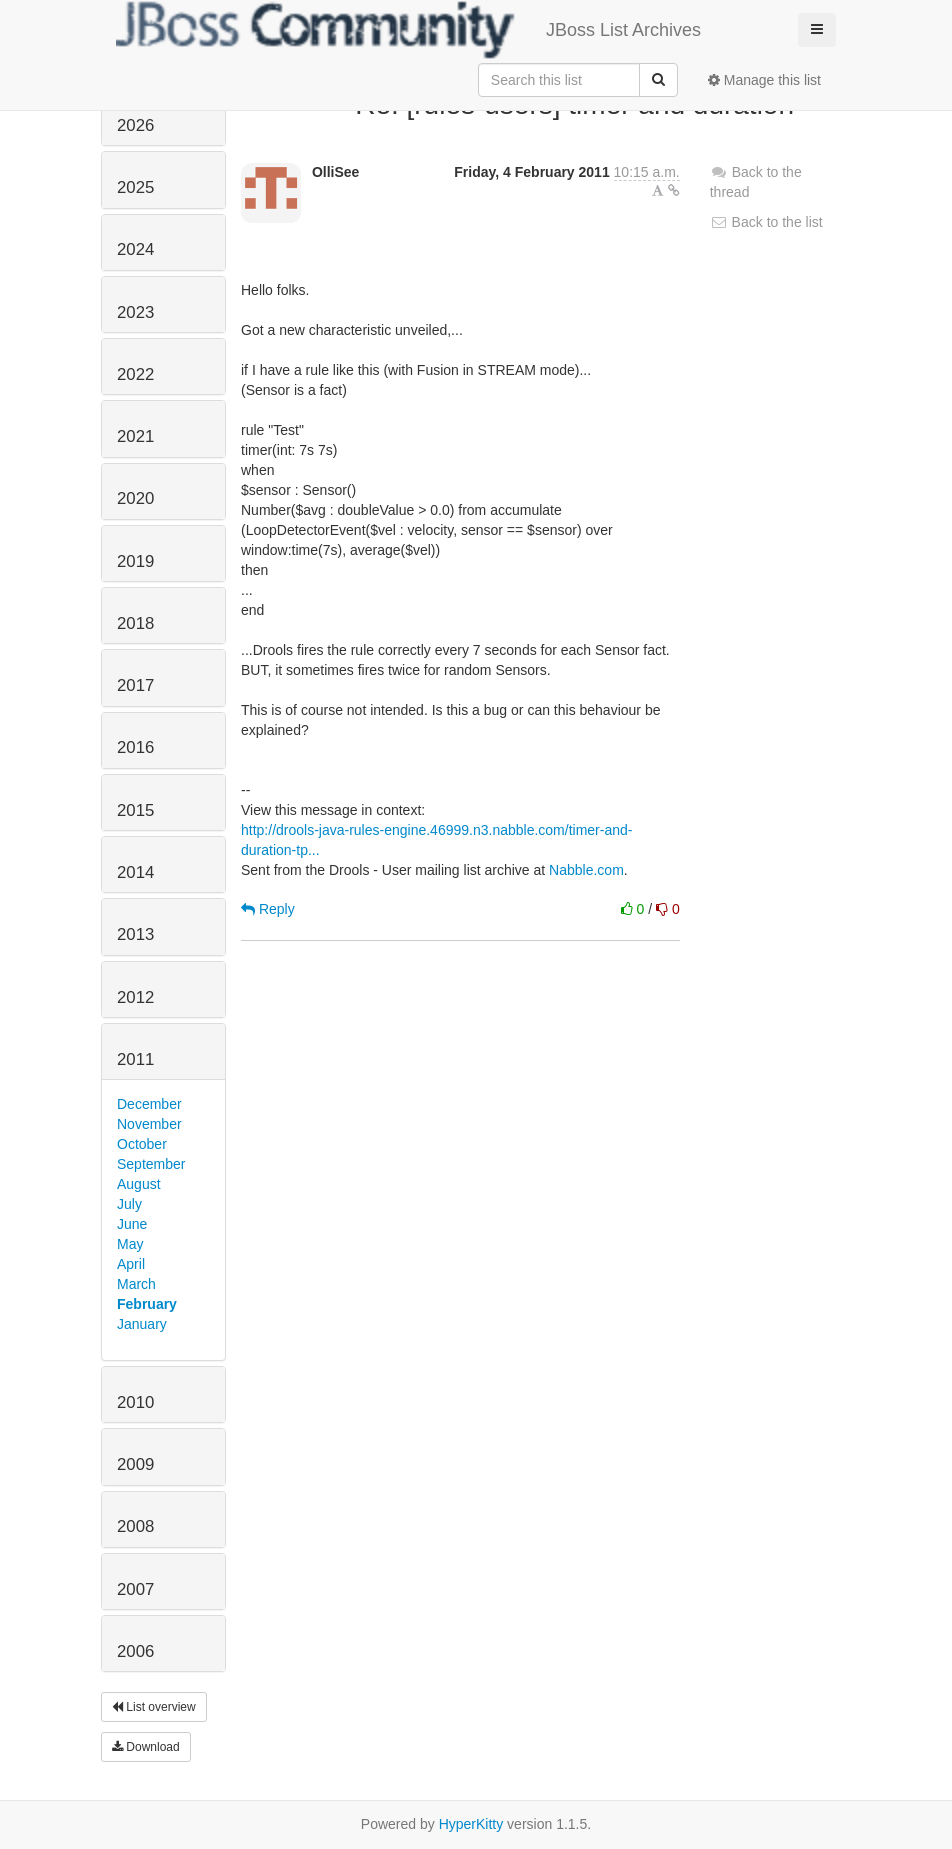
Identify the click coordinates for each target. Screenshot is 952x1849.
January (142, 1324)
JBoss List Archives (408, 30)
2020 (135, 498)
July (129, 1204)
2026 (135, 125)
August (139, 1184)
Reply (268, 909)
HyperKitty (471, 1824)
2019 (135, 561)
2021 (135, 436)
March (136, 1284)
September (151, 1164)
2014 (135, 872)
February (147, 1304)
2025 (135, 187)
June (132, 1224)
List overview (154, 1707)
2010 (135, 1402)
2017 (135, 685)
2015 (135, 810)
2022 (135, 374)
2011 (135, 1059)
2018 (135, 623)
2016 (135, 747)
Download (146, 1747)
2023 (135, 312)
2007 (135, 1589)
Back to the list (766, 222)
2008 (135, 1526)
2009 (135, 1464)
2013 (135, 934)
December (149, 1104)
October (142, 1144)
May (130, 1244)
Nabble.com (586, 870)
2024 (135, 249)
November (149, 1124)
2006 (135, 1651)
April (131, 1264)
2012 (135, 997)
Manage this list (764, 80)
